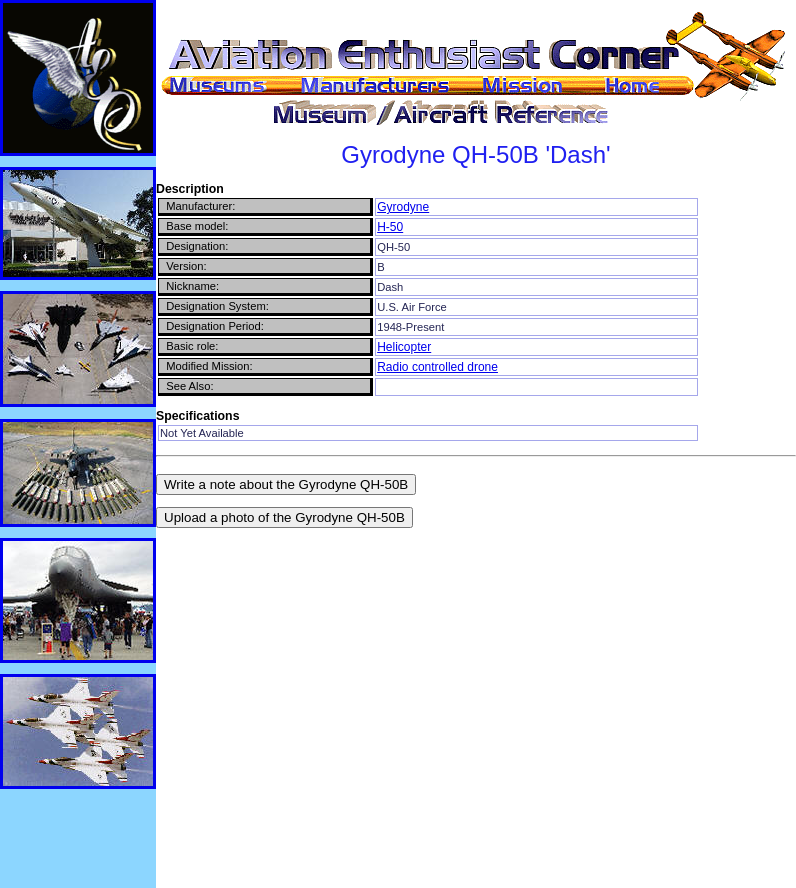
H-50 (390, 227)
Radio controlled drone (437, 367)
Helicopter (404, 347)
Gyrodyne (403, 207)
